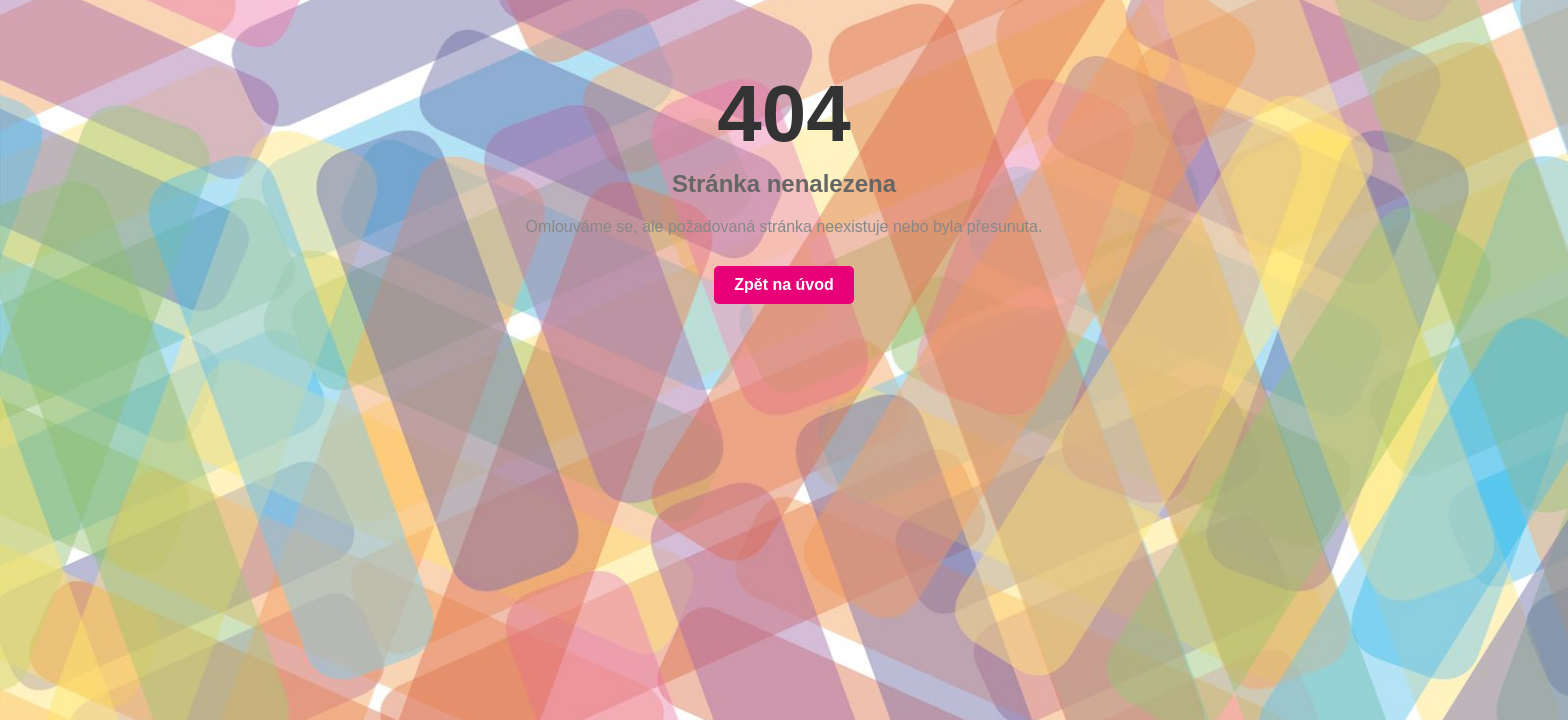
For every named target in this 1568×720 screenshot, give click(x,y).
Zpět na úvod (784, 284)
